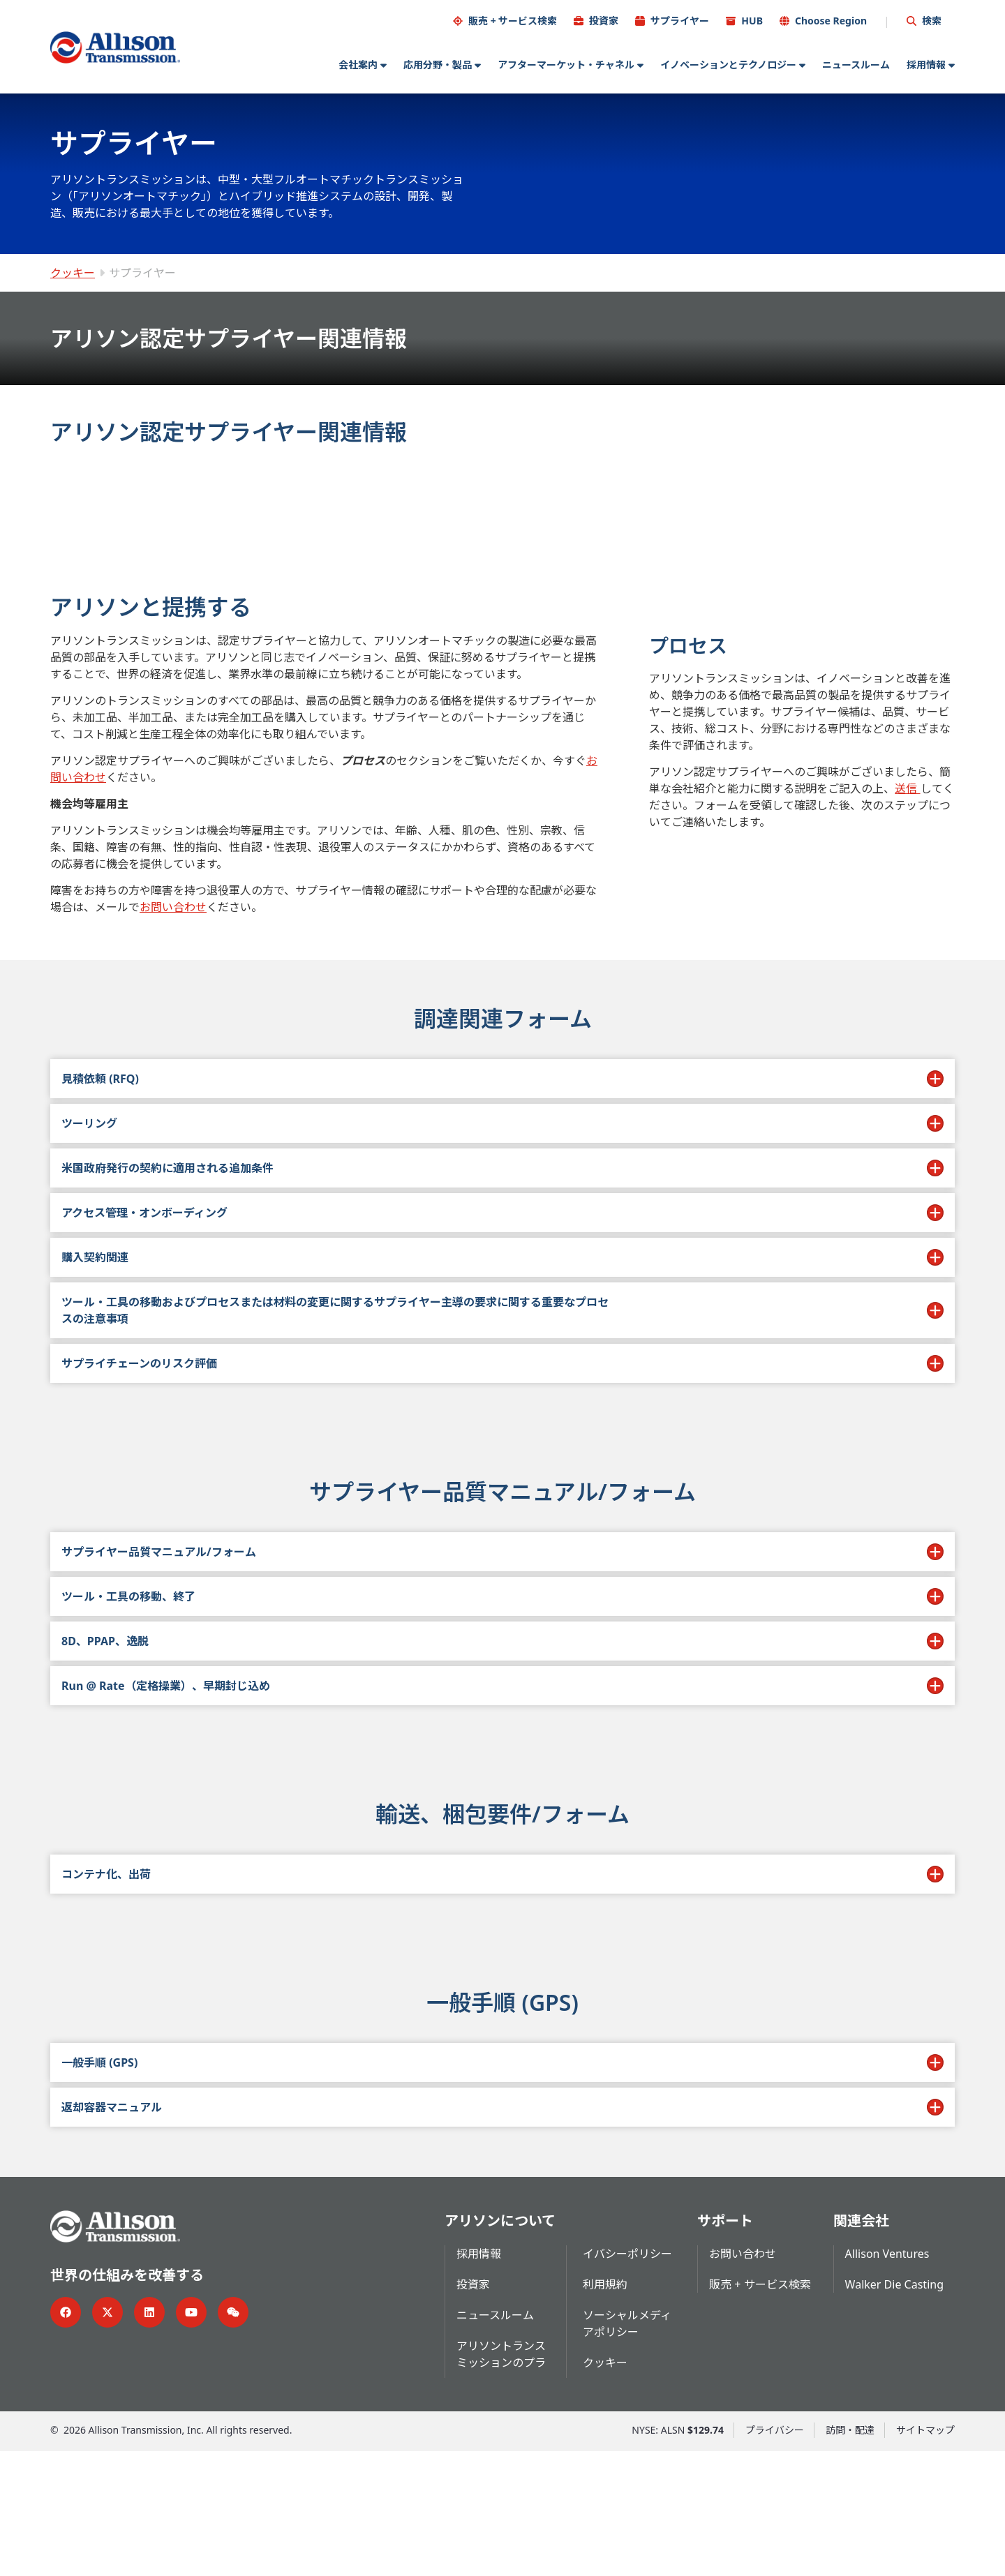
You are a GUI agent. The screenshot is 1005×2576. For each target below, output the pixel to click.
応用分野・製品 (437, 63)
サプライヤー (679, 20)
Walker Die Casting (894, 2409)
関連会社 (861, 2345)
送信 (907, 757)
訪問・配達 (850, 2554)
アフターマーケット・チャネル (566, 63)
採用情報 (926, 63)
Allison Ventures (887, 2378)
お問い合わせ (173, 875)
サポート (725, 2345)
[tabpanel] (502, 723)
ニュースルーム (856, 63)
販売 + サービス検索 (512, 20)
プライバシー (774, 2554)
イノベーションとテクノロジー (728, 63)
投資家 (603, 20)
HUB (752, 20)
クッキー (72, 272)
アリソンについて (500, 2345)
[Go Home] (115, 47)
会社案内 (358, 63)
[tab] (143, 497)
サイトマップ (925, 2554)
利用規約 (605, 2409)
